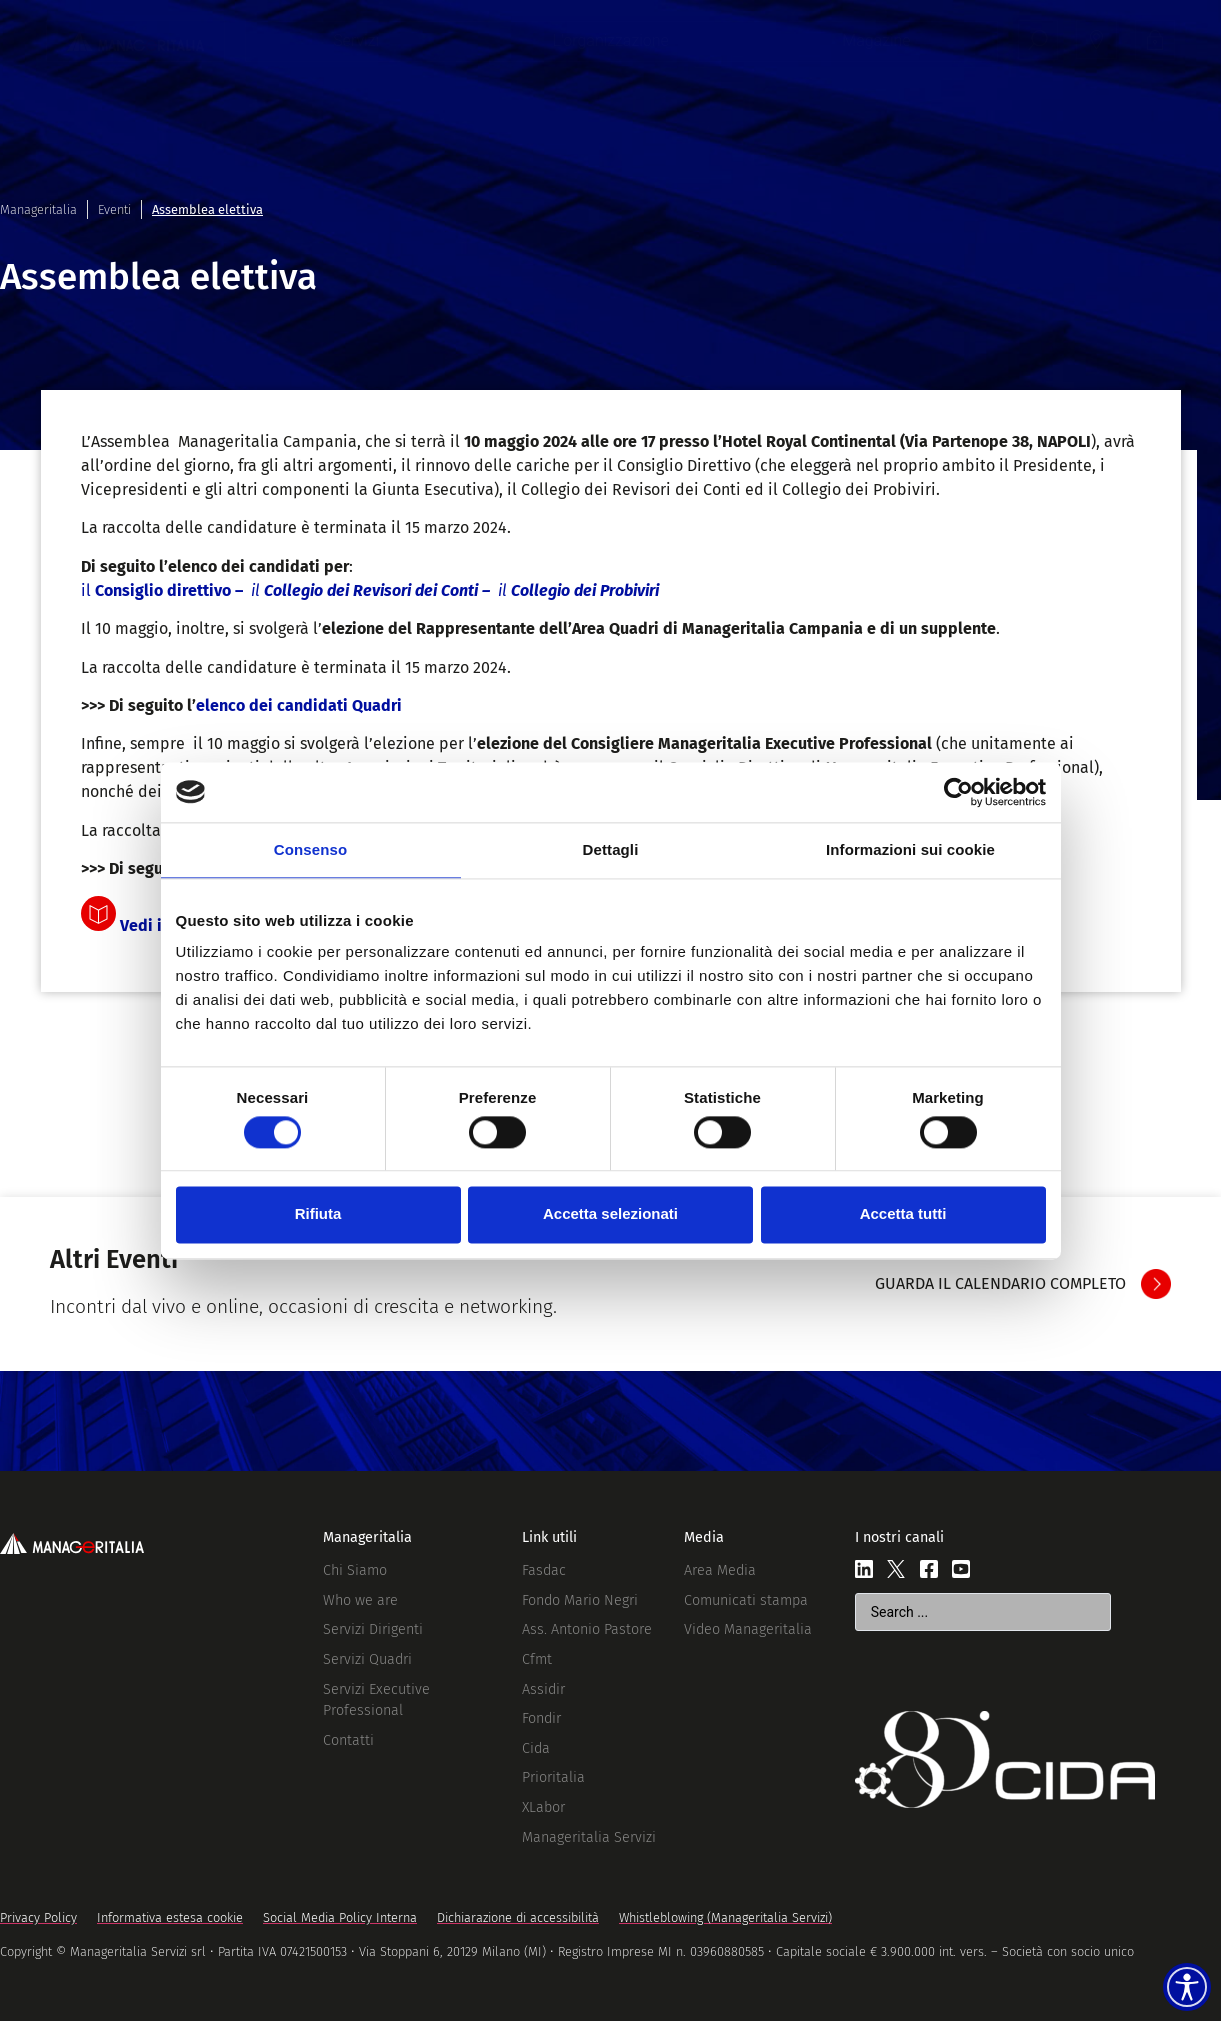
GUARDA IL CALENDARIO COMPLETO (1000, 1283)
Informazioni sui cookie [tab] (910, 849)
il (370, 590)
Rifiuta (318, 1214)
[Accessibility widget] (1173, 1973)
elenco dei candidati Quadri (299, 705)
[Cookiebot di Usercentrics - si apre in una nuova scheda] (958, 792)
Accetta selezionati (610, 1214)
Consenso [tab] (310, 849)
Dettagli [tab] (611, 849)
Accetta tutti (903, 1214)
